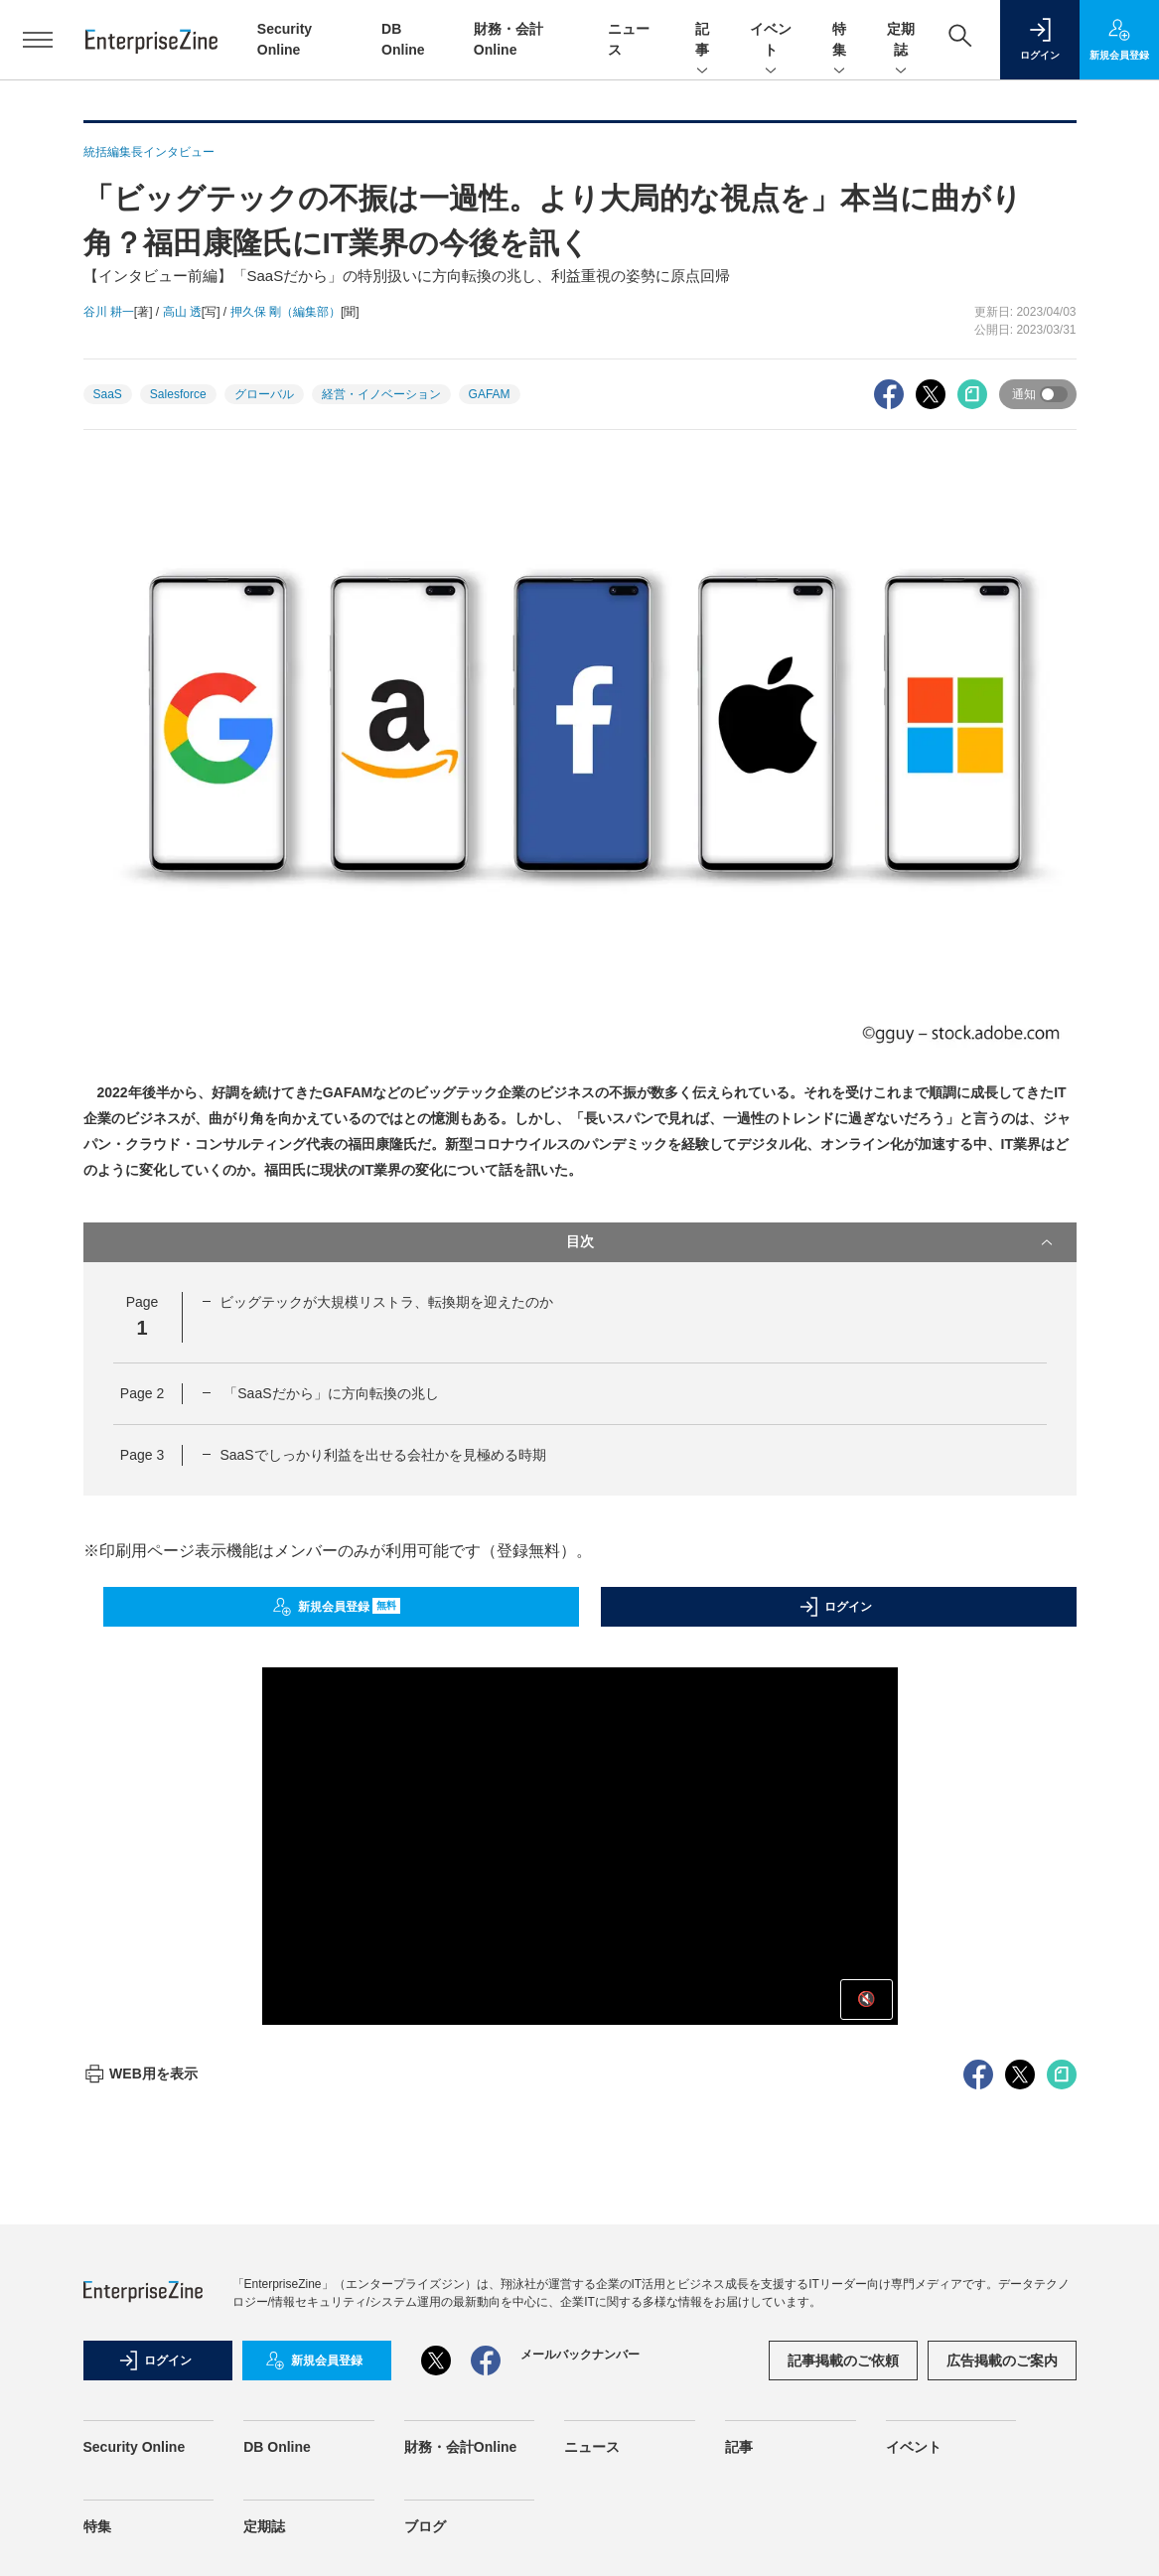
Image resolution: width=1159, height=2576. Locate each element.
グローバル (264, 394)
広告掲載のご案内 (1002, 2360)
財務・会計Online (460, 2447)
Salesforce (178, 394)
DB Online (277, 2447)
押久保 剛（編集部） (285, 312)
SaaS (107, 394)
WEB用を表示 (140, 2073)
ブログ (425, 2526)
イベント (771, 41)
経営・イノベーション (381, 394)
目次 (811, 1242)
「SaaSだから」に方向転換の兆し (328, 1393)
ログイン (835, 1607)
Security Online (134, 2447)
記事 (702, 41)
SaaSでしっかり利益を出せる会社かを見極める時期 (382, 1455)
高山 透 (182, 312)
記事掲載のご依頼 (843, 2360)
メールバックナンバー (580, 2354)
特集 (839, 41)
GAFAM (489, 394)
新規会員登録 (336, 1607)
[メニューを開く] (37, 39)
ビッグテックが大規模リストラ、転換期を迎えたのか (386, 1302)
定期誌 (901, 41)
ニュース (592, 2447)
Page (142, 1393)
